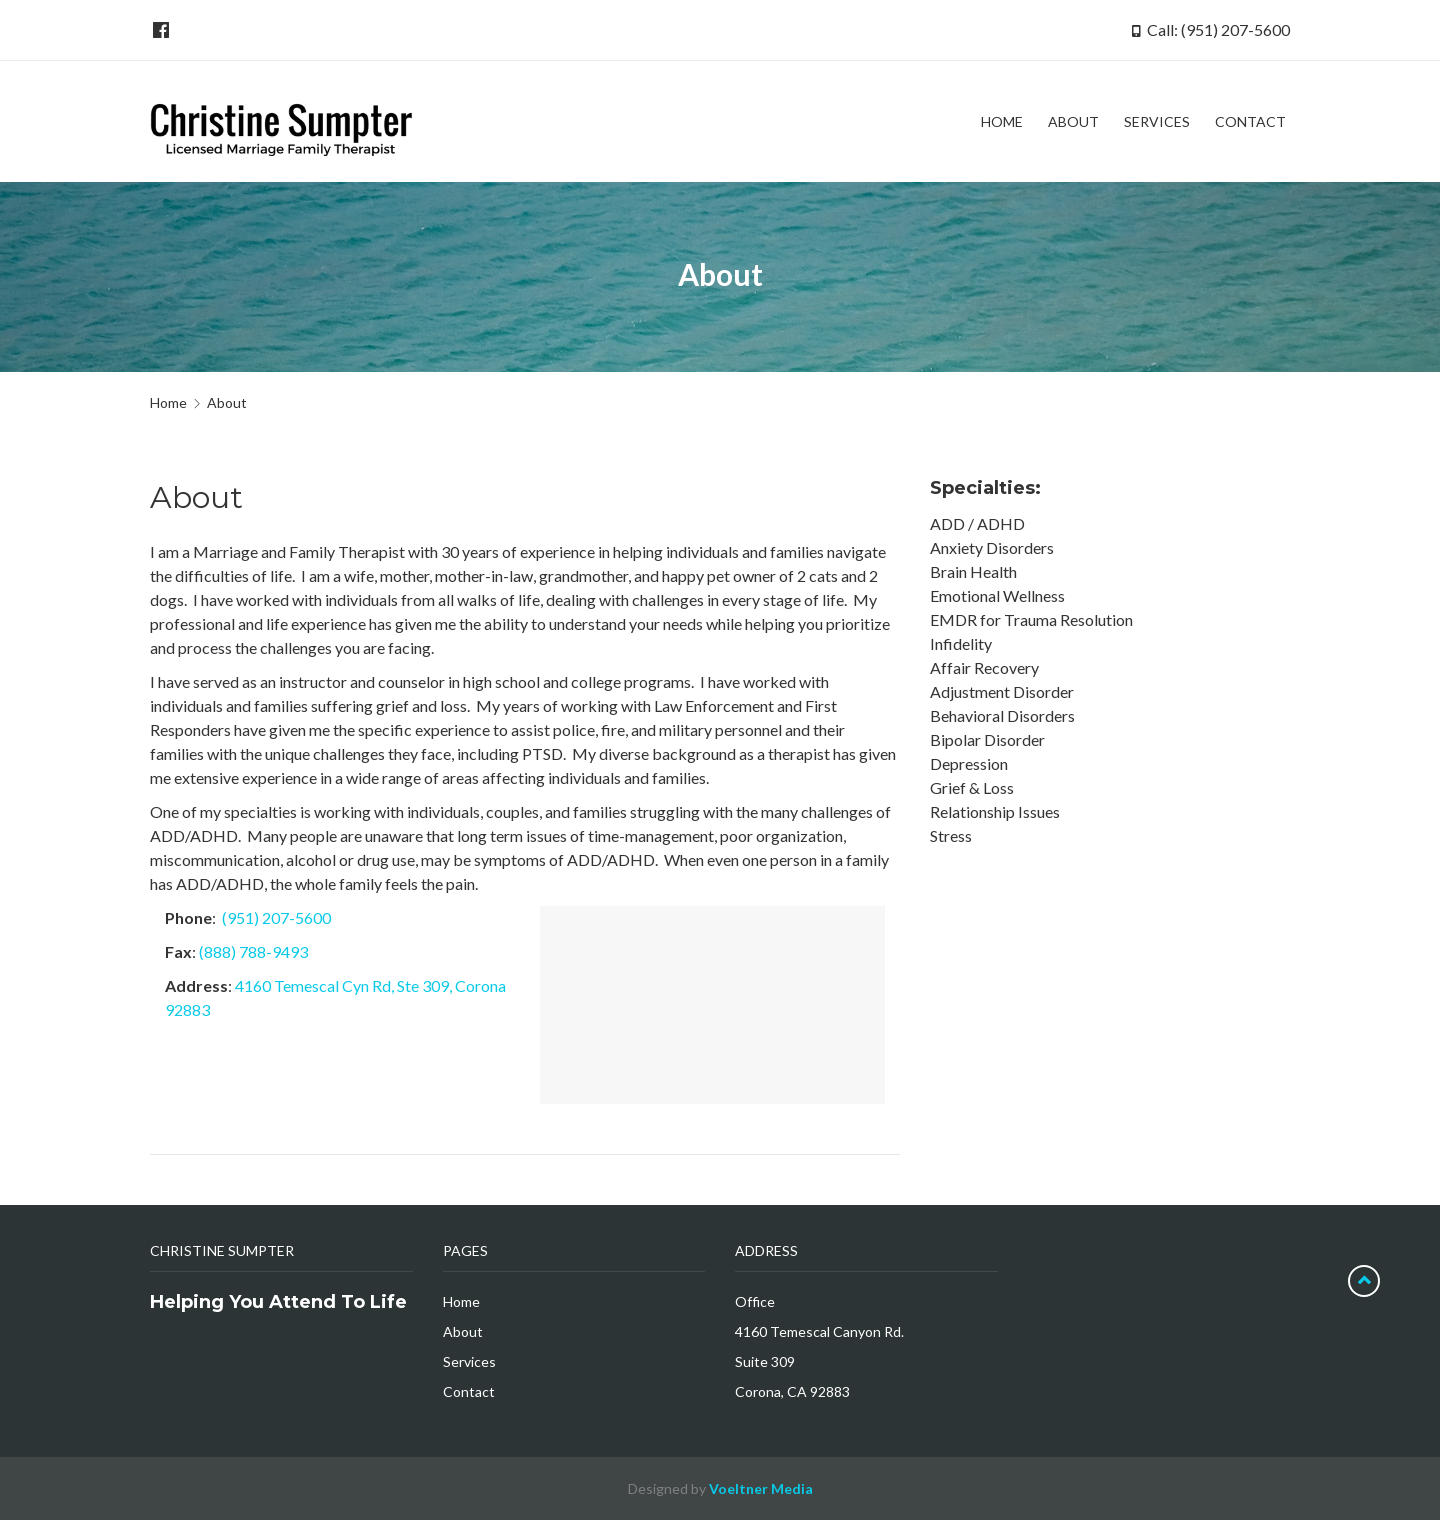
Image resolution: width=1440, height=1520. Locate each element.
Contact (469, 1391)
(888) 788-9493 (253, 951)
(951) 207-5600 (276, 917)
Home (168, 402)
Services (469, 1361)
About (463, 1331)
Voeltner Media (761, 1488)
